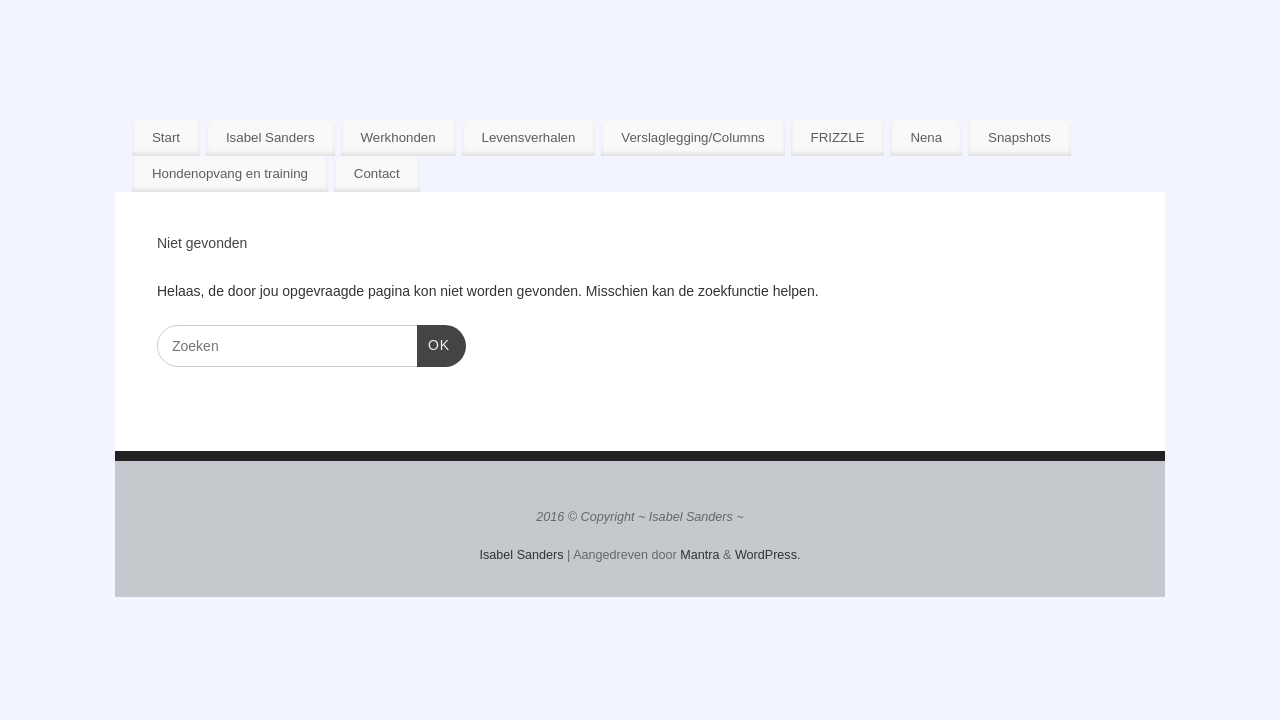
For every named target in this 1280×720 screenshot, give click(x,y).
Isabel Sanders (270, 137)
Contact (377, 173)
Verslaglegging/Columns (692, 137)
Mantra (699, 555)
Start (166, 137)
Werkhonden (397, 137)
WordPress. (768, 555)
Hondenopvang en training (230, 173)
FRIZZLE (838, 137)
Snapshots (1019, 137)
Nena (926, 137)
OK (433, 343)
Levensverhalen (529, 137)
